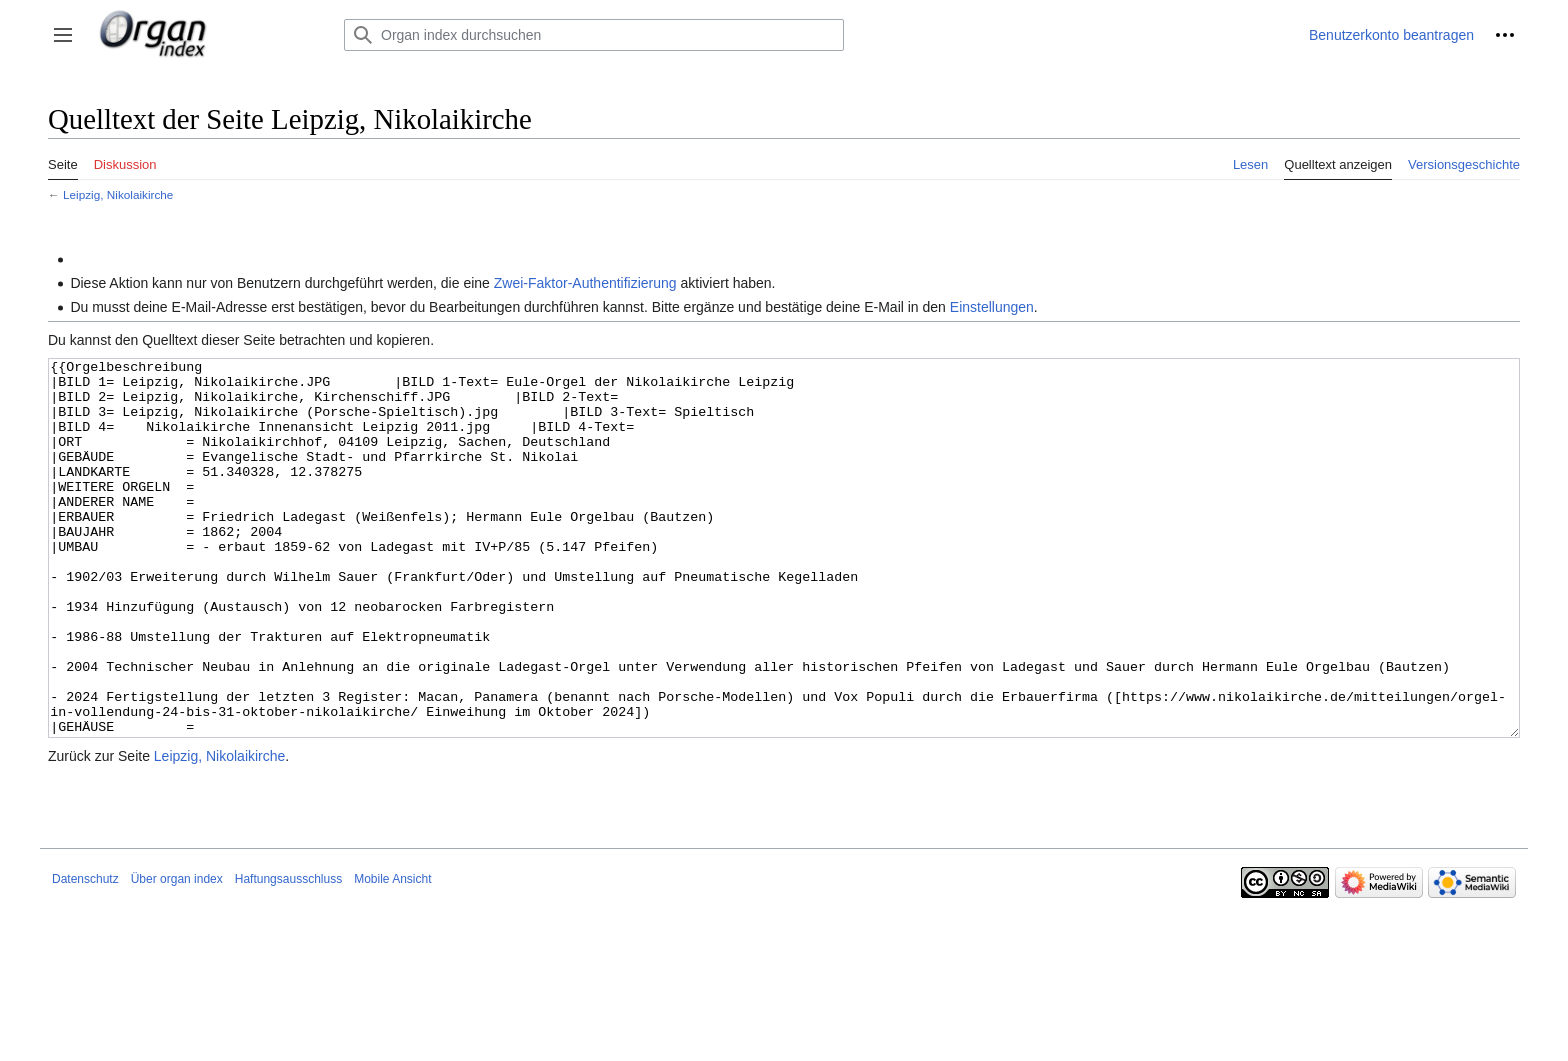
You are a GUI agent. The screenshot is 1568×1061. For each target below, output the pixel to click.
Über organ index (177, 954)
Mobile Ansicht (392, 954)
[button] (63, 35)
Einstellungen (992, 307)
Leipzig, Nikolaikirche (118, 194)
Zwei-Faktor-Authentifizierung (585, 283)
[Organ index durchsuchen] (594, 35)
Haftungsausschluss (288, 954)
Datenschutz (85, 954)
